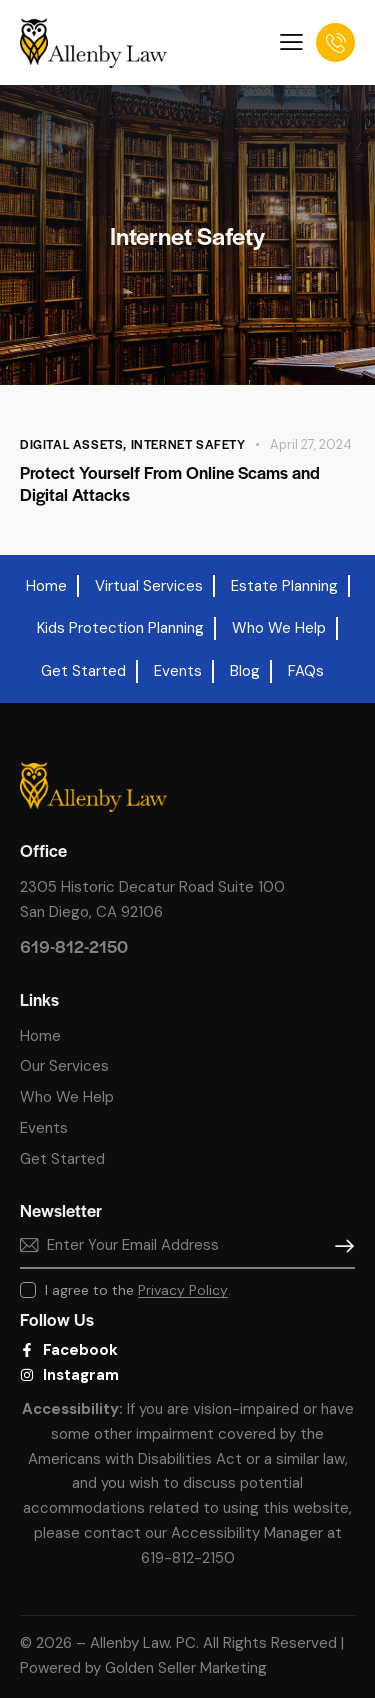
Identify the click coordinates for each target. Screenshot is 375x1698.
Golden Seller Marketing (186, 1668)
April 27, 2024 (311, 444)
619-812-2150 (74, 946)
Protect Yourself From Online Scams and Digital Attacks (170, 483)
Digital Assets (71, 444)
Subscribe (340, 1246)
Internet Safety (188, 444)
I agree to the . (138, 1290)
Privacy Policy (183, 1290)
